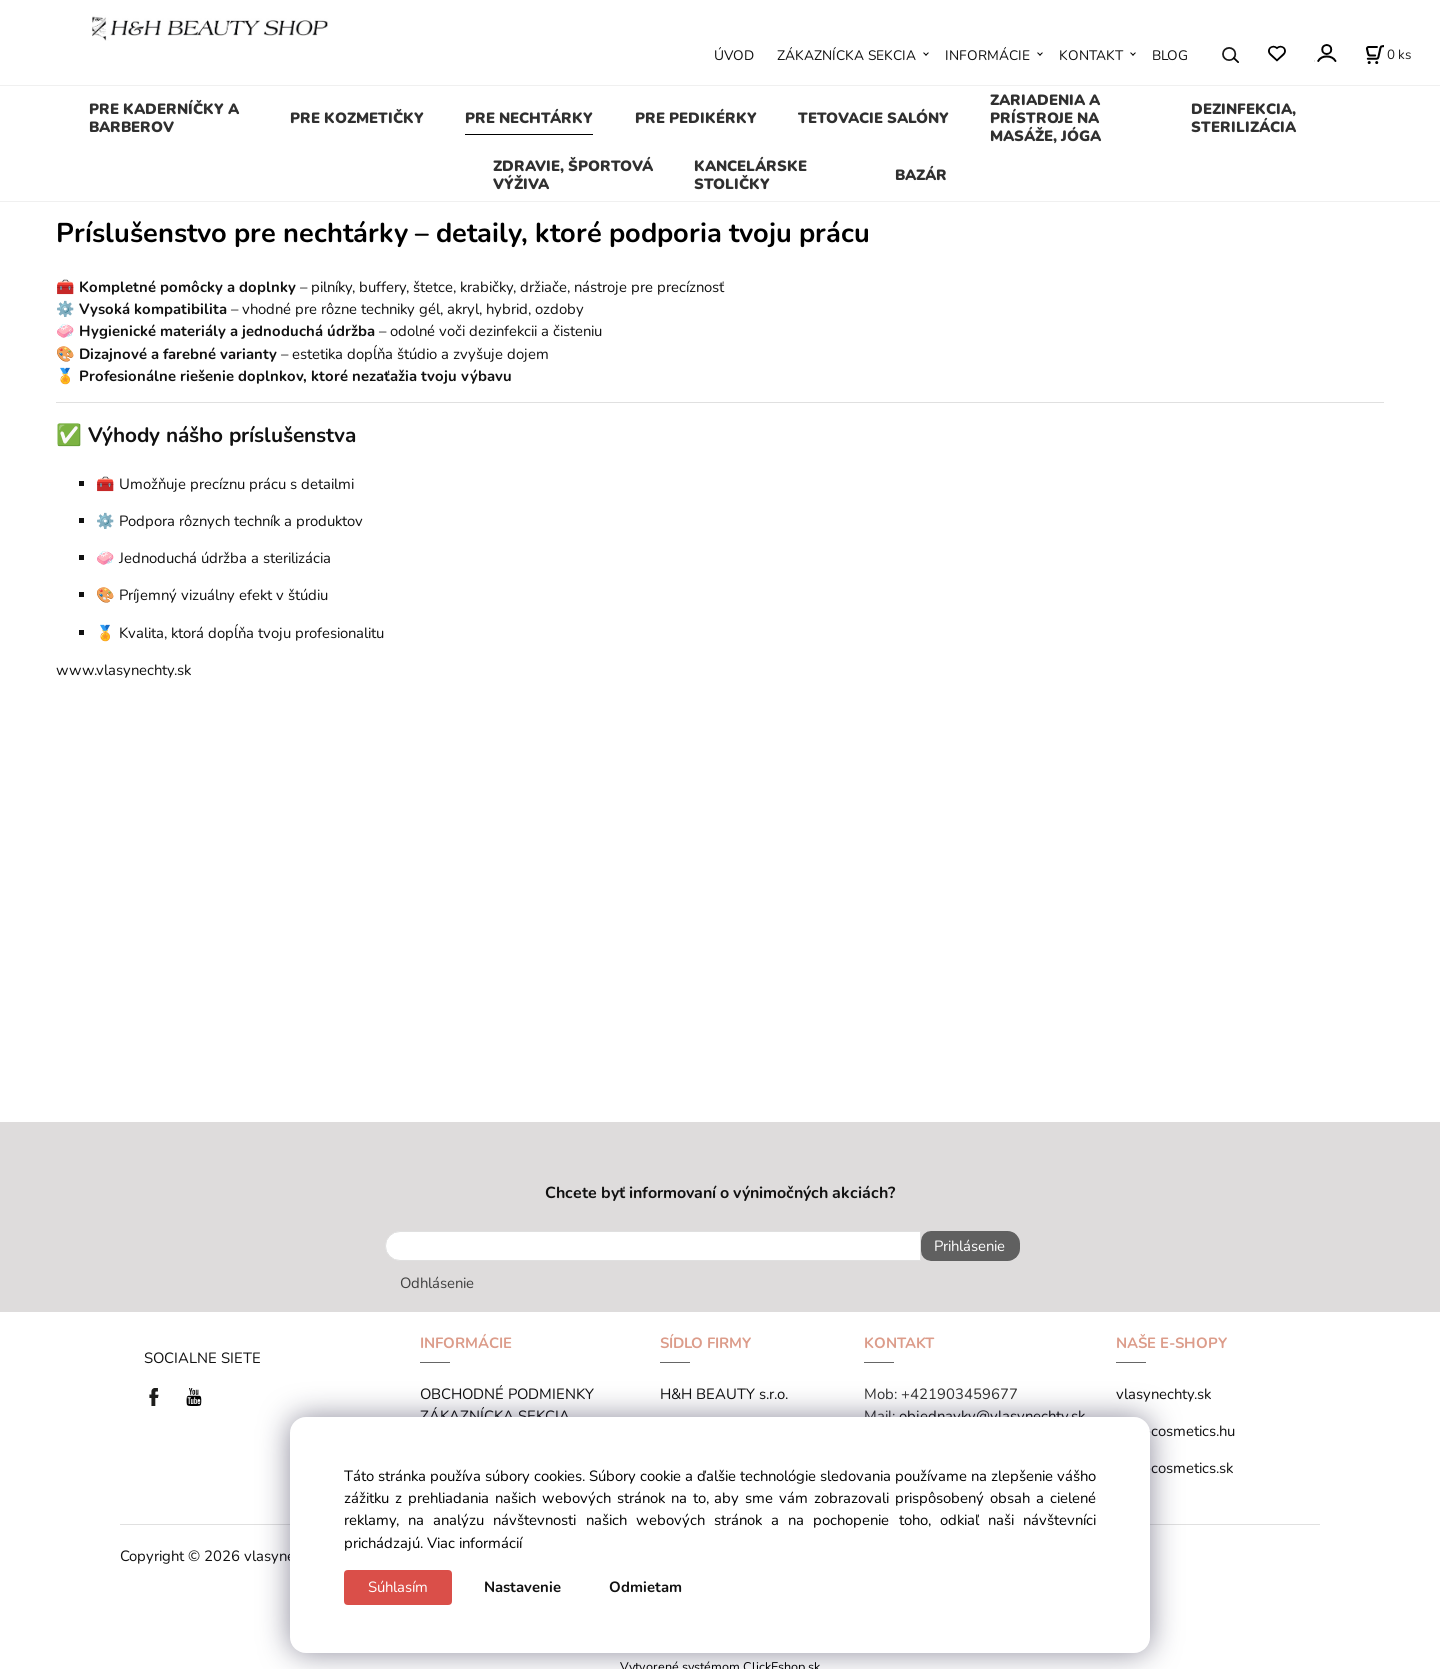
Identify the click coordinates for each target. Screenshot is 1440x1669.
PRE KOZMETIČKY (357, 118)
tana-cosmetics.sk (1174, 1460)
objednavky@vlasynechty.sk (992, 1408)
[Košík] (1388, 55)
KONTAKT (1091, 55)
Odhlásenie (437, 1275)
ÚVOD (734, 55)
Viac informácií (474, 1543)
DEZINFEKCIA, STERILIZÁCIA (1243, 118)
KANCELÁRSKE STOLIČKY (750, 175)
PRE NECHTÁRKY (529, 118)
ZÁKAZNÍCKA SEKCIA (846, 55)
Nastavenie (522, 1587)
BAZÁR (921, 175)
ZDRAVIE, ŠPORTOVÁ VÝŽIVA (573, 175)
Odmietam (645, 1587)
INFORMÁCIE (987, 55)
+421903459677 (959, 1386)
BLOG (1170, 55)
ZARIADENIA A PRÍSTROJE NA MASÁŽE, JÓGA (1045, 118)
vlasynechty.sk (1163, 1386)
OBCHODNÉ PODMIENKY (507, 1386)
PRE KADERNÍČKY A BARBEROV (164, 118)
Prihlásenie (961, 1246)
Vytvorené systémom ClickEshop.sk (720, 1657)
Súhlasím (398, 1587)
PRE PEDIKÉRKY (696, 118)
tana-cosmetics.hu (1175, 1423)
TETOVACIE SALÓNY (873, 118)
